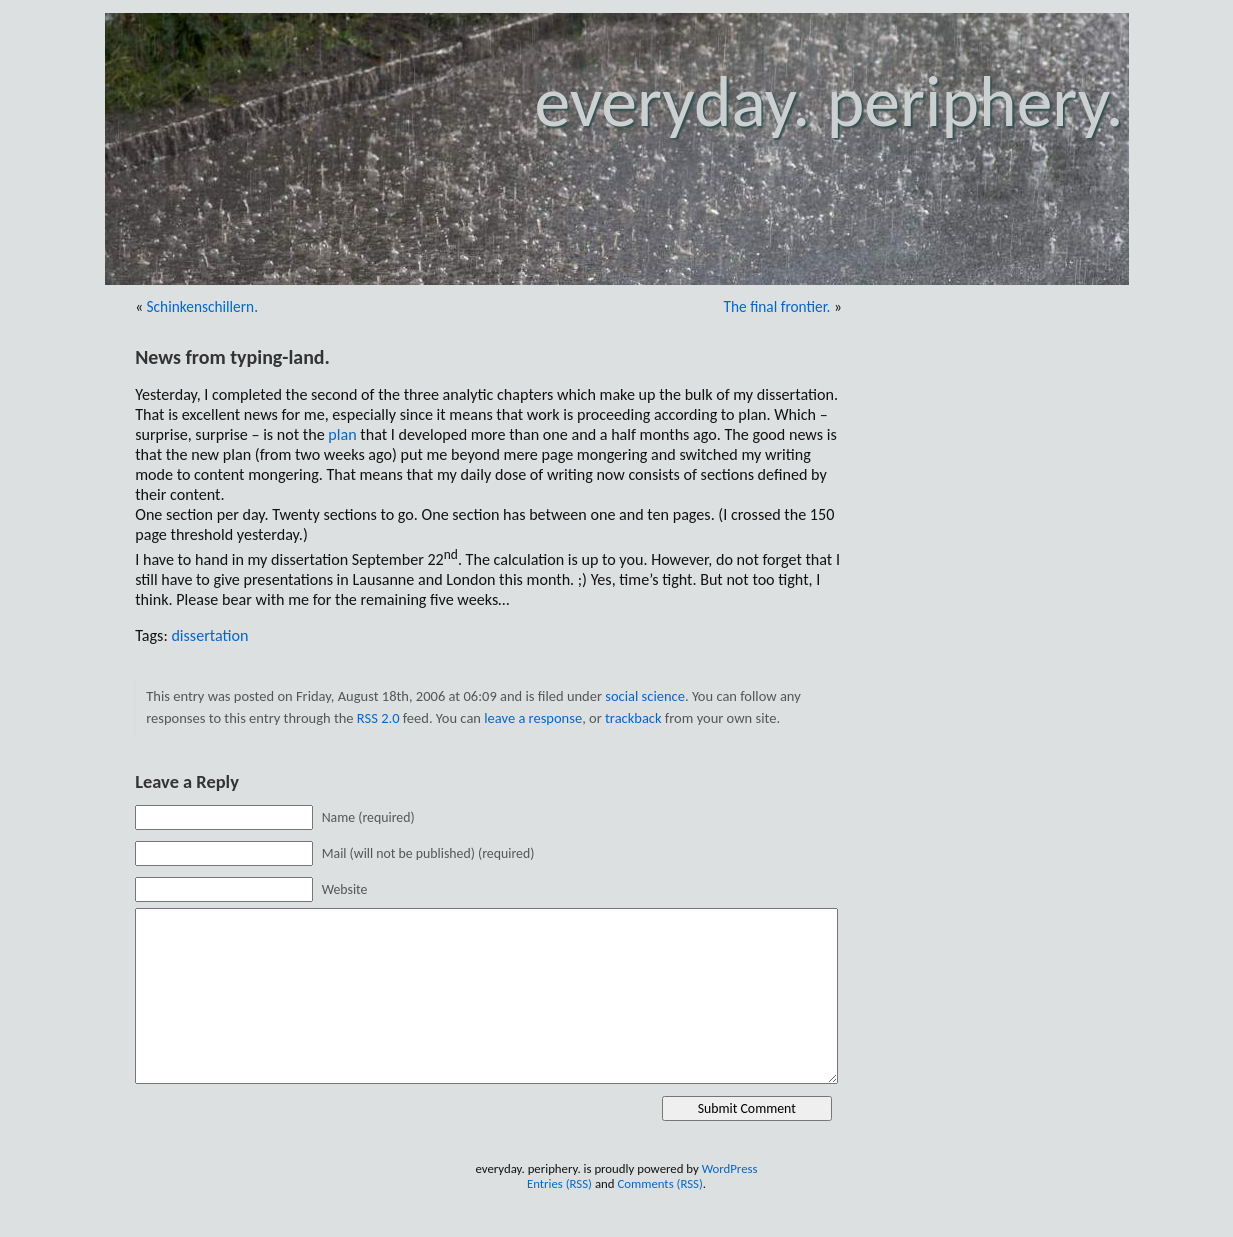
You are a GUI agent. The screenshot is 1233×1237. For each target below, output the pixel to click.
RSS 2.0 (378, 718)
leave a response (533, 718)
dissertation (209, 635)
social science (645, 696)
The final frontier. (776, 306)
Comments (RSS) (659, 1183)
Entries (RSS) (559, 1183)
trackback (633, 718)
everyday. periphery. (828, 101)
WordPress (730, 1168)
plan (342, 434)
